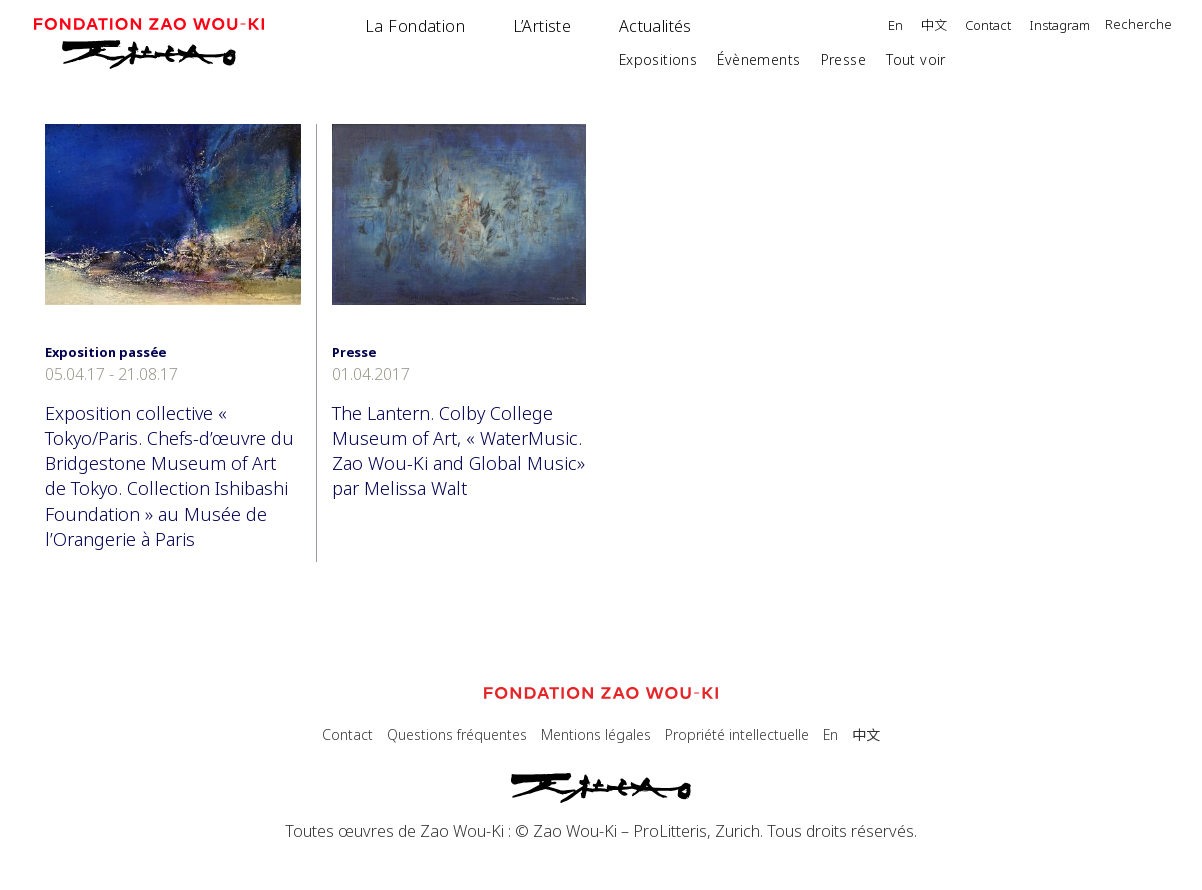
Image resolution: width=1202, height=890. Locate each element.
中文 (934, 26)
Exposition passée (105, 352)
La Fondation (415, 26)
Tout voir (916, 59)
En (895, 26)
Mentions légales (596, 734)
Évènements (758, 59)
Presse (844, 59)
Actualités (655, 26)
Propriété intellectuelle (737, 734)
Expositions (658, 59)
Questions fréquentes (457, 734)
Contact (988, 26)
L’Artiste (542, 26)
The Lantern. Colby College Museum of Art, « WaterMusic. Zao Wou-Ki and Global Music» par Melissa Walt (458, 451)
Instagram (1059, 26)
